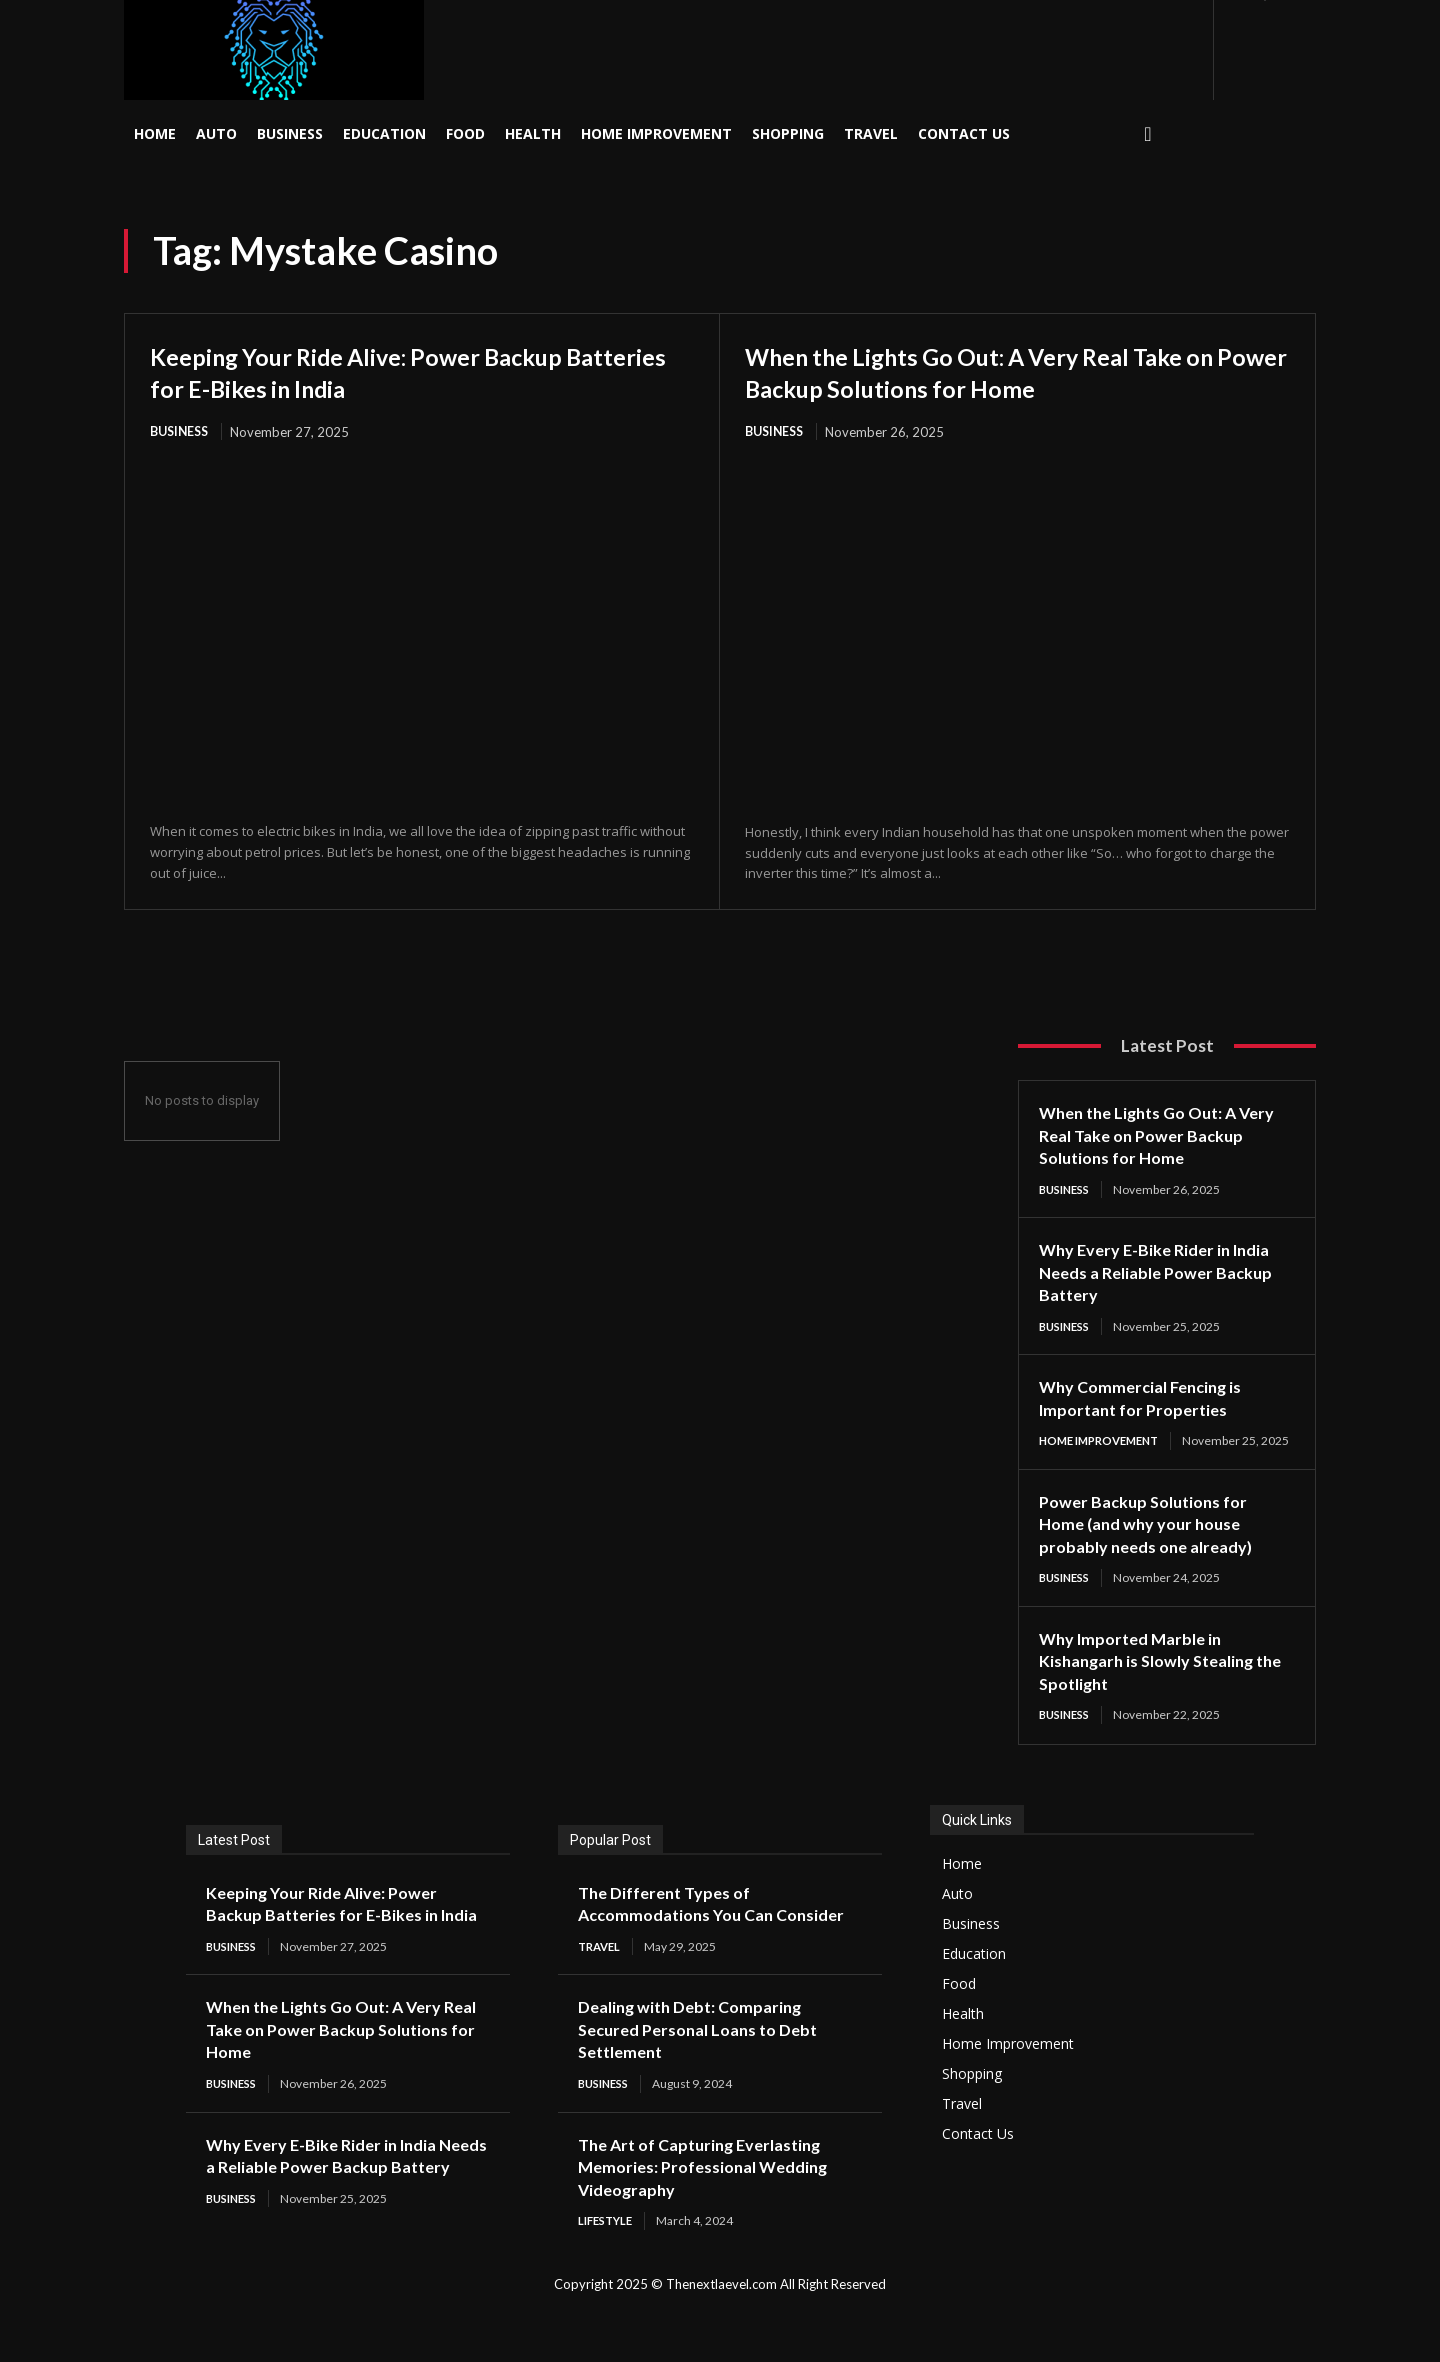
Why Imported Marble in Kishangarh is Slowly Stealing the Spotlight (1158, 1679)
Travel (601, 1988)
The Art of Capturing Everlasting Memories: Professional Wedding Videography (714, 2209)
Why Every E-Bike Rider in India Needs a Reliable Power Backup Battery (1165, 1273)
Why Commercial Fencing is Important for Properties (1149, 1400)
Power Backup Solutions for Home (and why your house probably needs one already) (1155, 1541)
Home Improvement (1105, 1443)
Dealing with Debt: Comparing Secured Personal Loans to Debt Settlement (708, 2071)
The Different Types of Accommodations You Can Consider (685, 1933)
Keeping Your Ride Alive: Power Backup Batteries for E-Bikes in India (400, 371)
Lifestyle (608, 2264)
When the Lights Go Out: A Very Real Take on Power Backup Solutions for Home (1009, 371)
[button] (1148, 134)
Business (182, 432)
